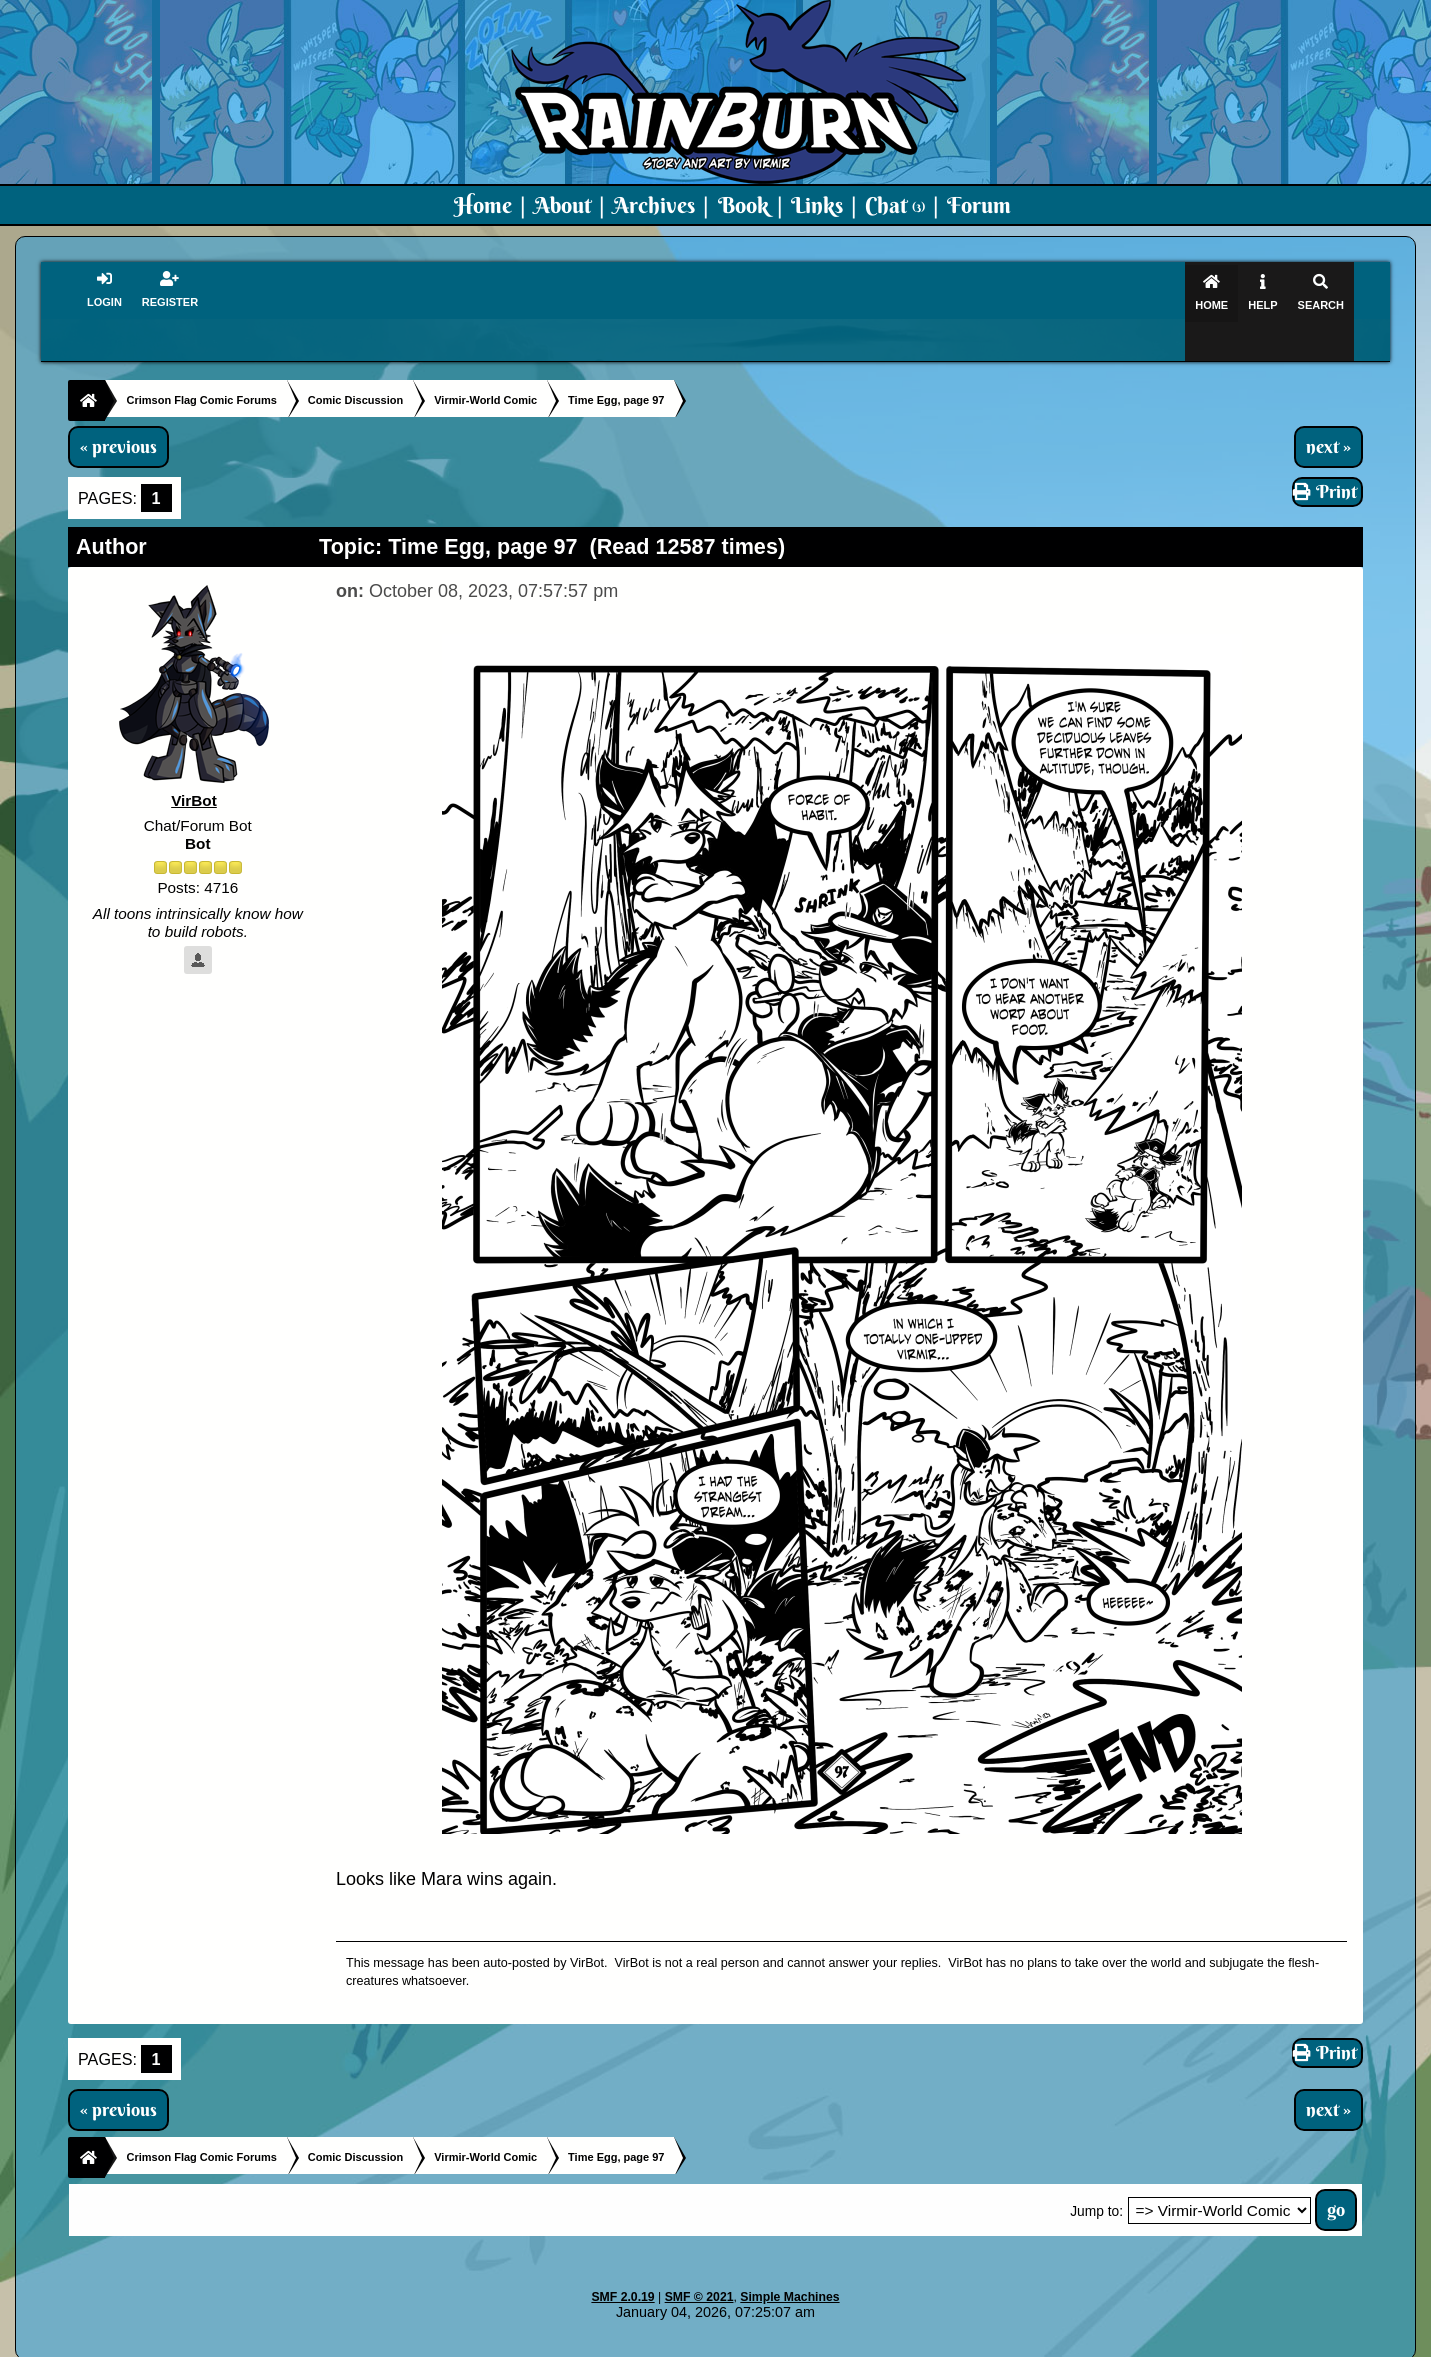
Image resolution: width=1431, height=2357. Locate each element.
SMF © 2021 (699, 2259)
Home (483, 205)
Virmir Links (1112, 2343)
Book (743, 205)
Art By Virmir (1017, 2343)
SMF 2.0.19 (622, 2259)
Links (817, 205)
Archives (654, 205)
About (562, 205)
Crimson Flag (775, 2343)
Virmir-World (874, 2343)
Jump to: (1096, 2173)
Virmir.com (682, 2343)
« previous (118, 408)
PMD (944, 2343)
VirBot (194, 762)
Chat (895, 205)
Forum (979, 205)
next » (1328, 408)
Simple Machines (789, 2259)
